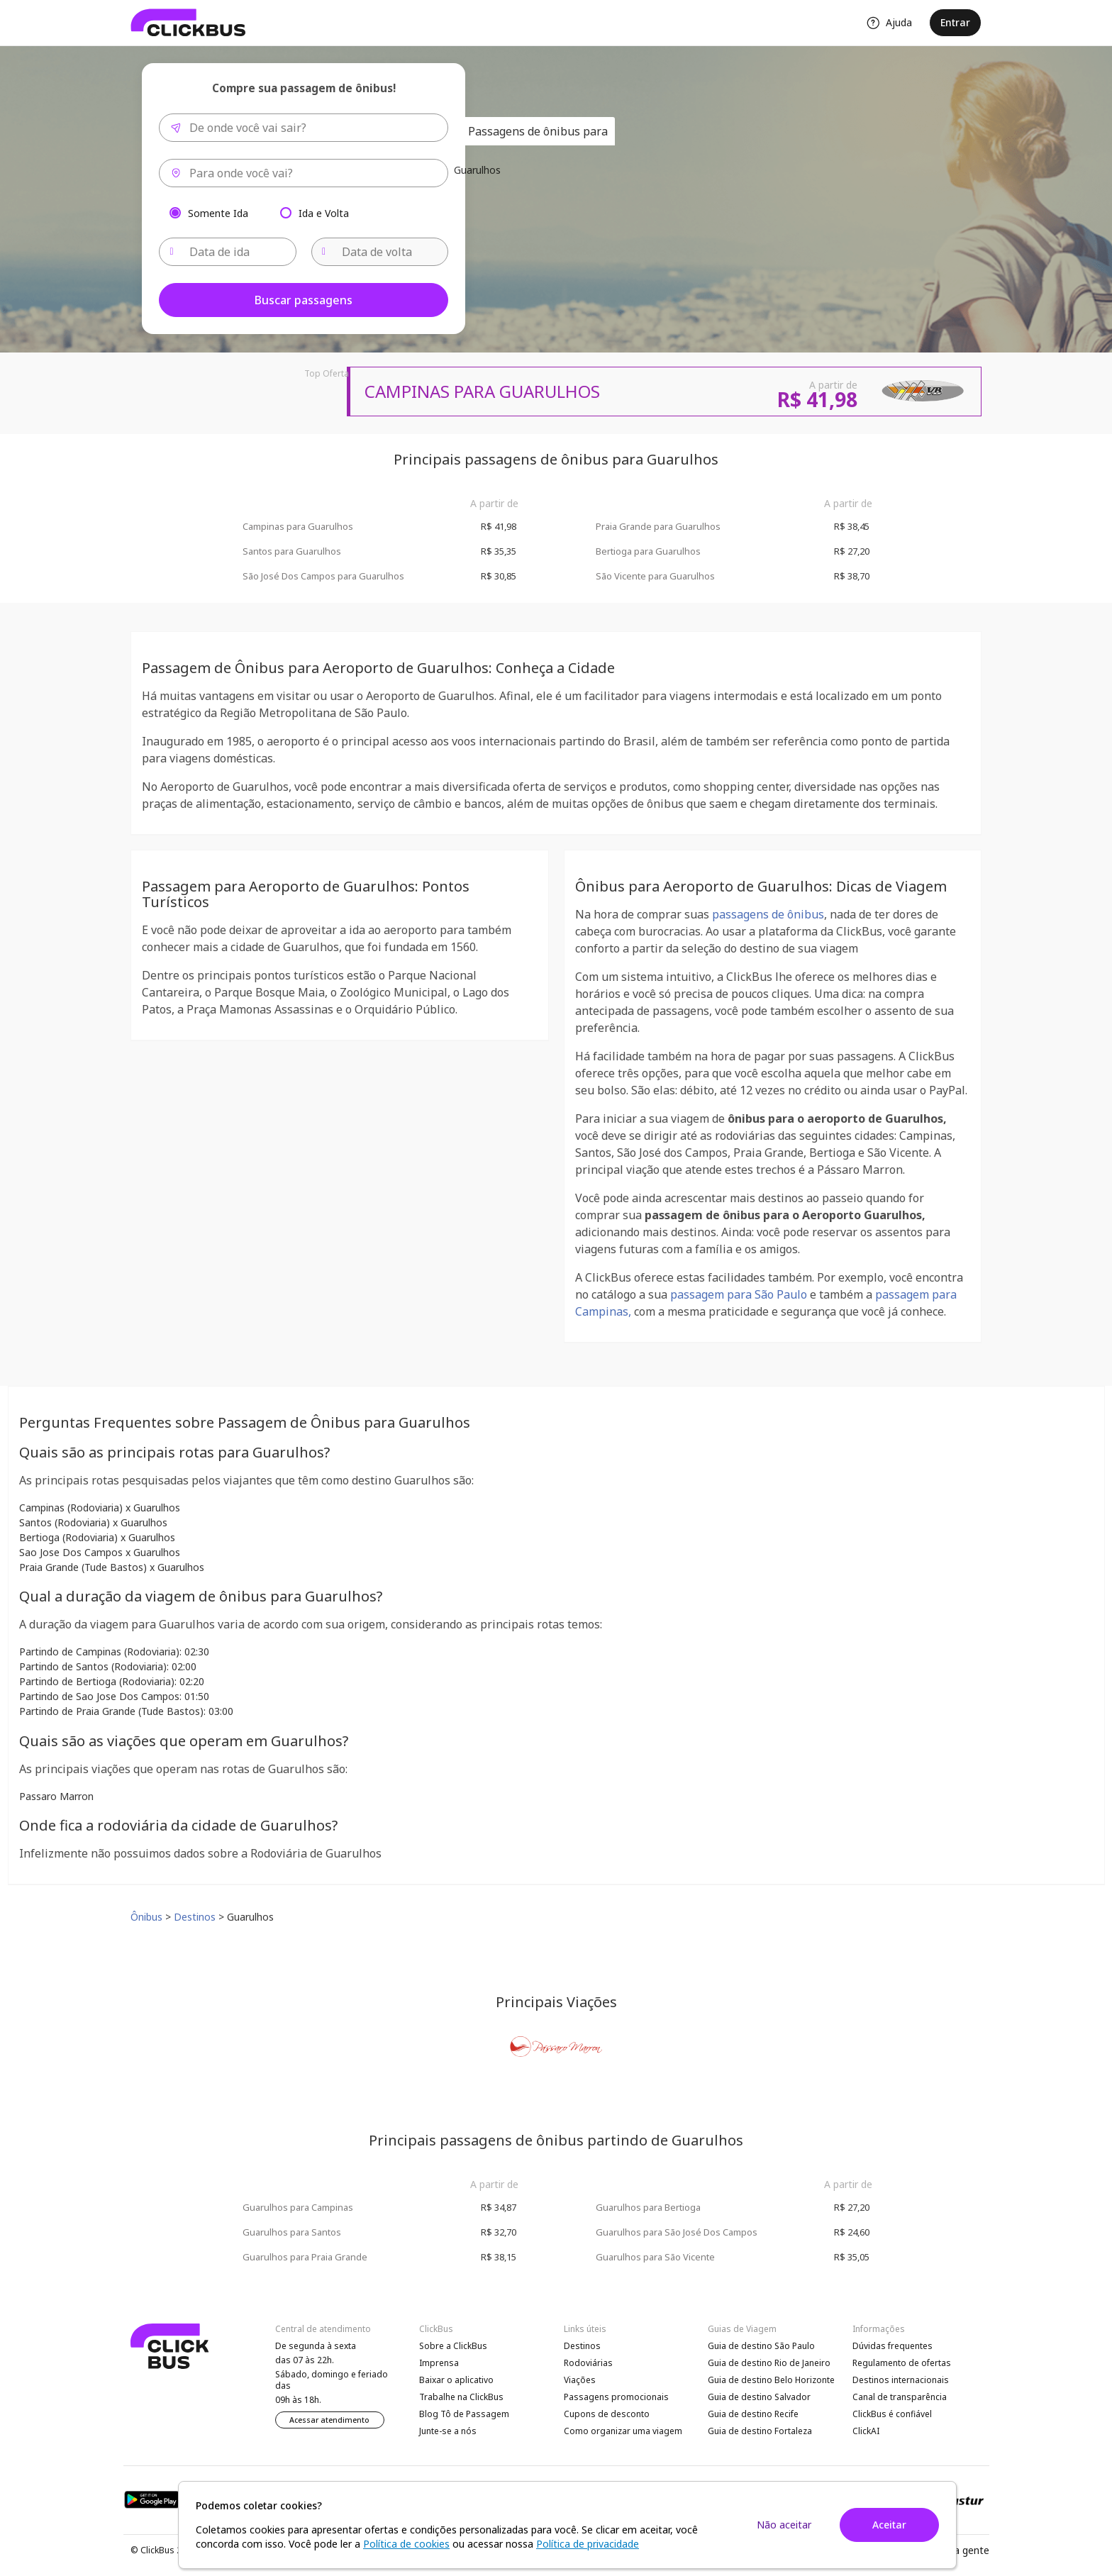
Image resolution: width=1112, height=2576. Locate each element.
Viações (580, 2380)
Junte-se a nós (448, 2431)
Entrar (955, 22)
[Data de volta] (380, 252)
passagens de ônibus (768, 914)
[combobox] (303, 127)
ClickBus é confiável (892, 2414)
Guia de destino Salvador (759, 2397)
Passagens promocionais (616, 2397)
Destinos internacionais (900, 2380)
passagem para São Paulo (738, 1294)
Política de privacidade (587, 2543)
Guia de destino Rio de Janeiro (769, 2363)
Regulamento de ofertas (901, 2363)
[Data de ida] (227, 252)
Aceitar (889, 2524)
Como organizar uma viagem (623, 2431)
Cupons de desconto (607, 2414)
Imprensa (439, 2363)
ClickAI (865, 2431)
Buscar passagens (303, 300)
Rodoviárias (588, 2363)
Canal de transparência (899, 2397)
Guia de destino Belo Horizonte (771, 2380)
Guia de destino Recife (753, 2414)
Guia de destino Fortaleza (760, 2431)
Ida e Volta (324, 212)
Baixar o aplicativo (456, 2380)
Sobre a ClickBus (453, 2346)
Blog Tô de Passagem (464, 2414)
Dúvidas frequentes (892, 2346)
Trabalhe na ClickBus (461, 2397)
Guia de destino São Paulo (761, 2346)
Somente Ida (218, 212)
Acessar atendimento (329, 2420)
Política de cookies (406, 2543)
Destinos (582, 2346)
